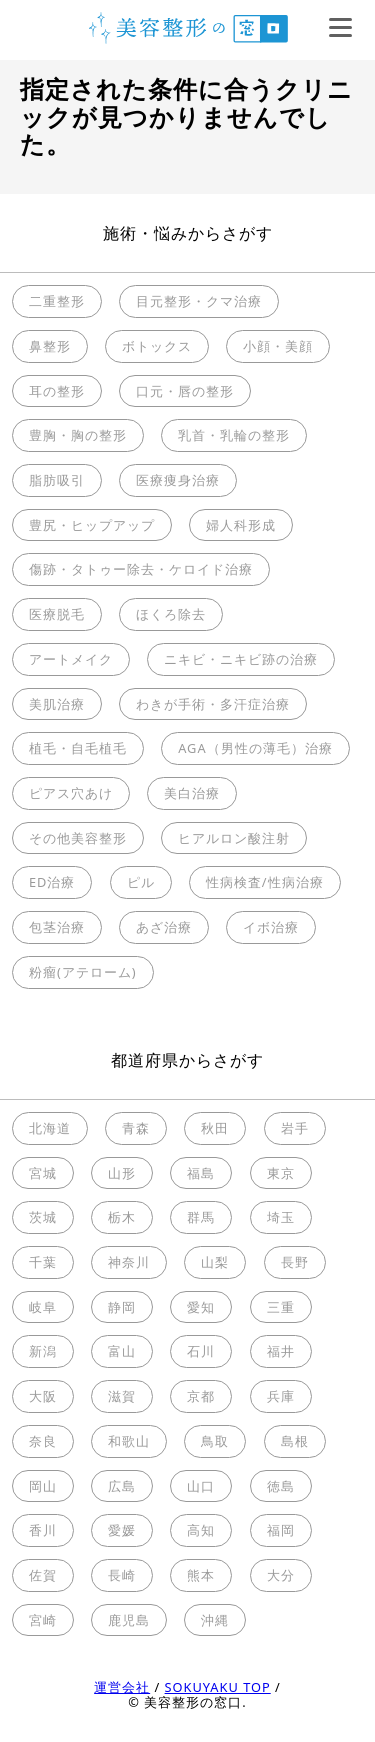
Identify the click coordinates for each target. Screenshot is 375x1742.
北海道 (50, 1128)
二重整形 (57, 301)
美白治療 (192, 793)
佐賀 (43, 1575)
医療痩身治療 (178, 480)
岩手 (295, 1128)
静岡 (122, 1307)
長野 (295, 1262)
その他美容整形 (78, 838)
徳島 (281, 1486)
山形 (122, 1173)
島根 (295, 1441)
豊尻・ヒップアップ (92, 525)
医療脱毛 (57, 614)
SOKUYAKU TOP (218, 1687)
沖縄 (215, 1620)
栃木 (122, 1217)
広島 (122, 1486)
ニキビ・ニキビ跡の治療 (241, 659)
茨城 (43, 1217)
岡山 (43, 1486)
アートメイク (71, 659)
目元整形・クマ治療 (199, 301)
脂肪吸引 (57, 480)
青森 (136, 1128)
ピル (141, 882)
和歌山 (129, 1441)
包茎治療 (57, 927)
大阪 (43, 1396)
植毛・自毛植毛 (78, 748)
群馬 (201, 1217)
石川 (201, 1351)
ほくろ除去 (171, 614)
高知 (201, 1530)
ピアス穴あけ (71, 793)
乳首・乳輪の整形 (234, 435)
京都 (201, 1396)
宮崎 (43, 1620)
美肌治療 (57, 704)
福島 (201, 1173)
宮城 (43, 1173)
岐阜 (43, 1307)
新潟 (43, 1351)
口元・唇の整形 (185, 391)
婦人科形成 (241, 525)
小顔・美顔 (278, 346)
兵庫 (281, 1396)
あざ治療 (164, 927)
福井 (281, 1351)
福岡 (281, 1530)
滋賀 (122, 1396)
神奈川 (129, 1262)
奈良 (43, 1441)
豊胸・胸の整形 (78, 435)
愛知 (201, 1307)
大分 (281, 1575)
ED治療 (52, 882)
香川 (43, 1530)
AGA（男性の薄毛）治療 (255, 748)
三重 (281, 1307)
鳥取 (215, 1441)
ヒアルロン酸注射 (234, 838)
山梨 (215, 1262)
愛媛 (122, 1530)
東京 (281, 1173)
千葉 (43, 1262)
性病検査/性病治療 (265, 882)
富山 (122, 1351)
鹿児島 (129, 1620)
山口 (201, 1486)
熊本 (201, 1575)
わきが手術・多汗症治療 (213, 704)
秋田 (215, 1128)
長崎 (122, 1575)
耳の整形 (57, 391)
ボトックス (157, 346)
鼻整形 (50, 346)
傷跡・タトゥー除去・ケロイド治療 (141, 569)
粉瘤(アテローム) (83, 972)
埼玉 (281, 1217)
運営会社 (122, 1687)
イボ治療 (271, 927)
